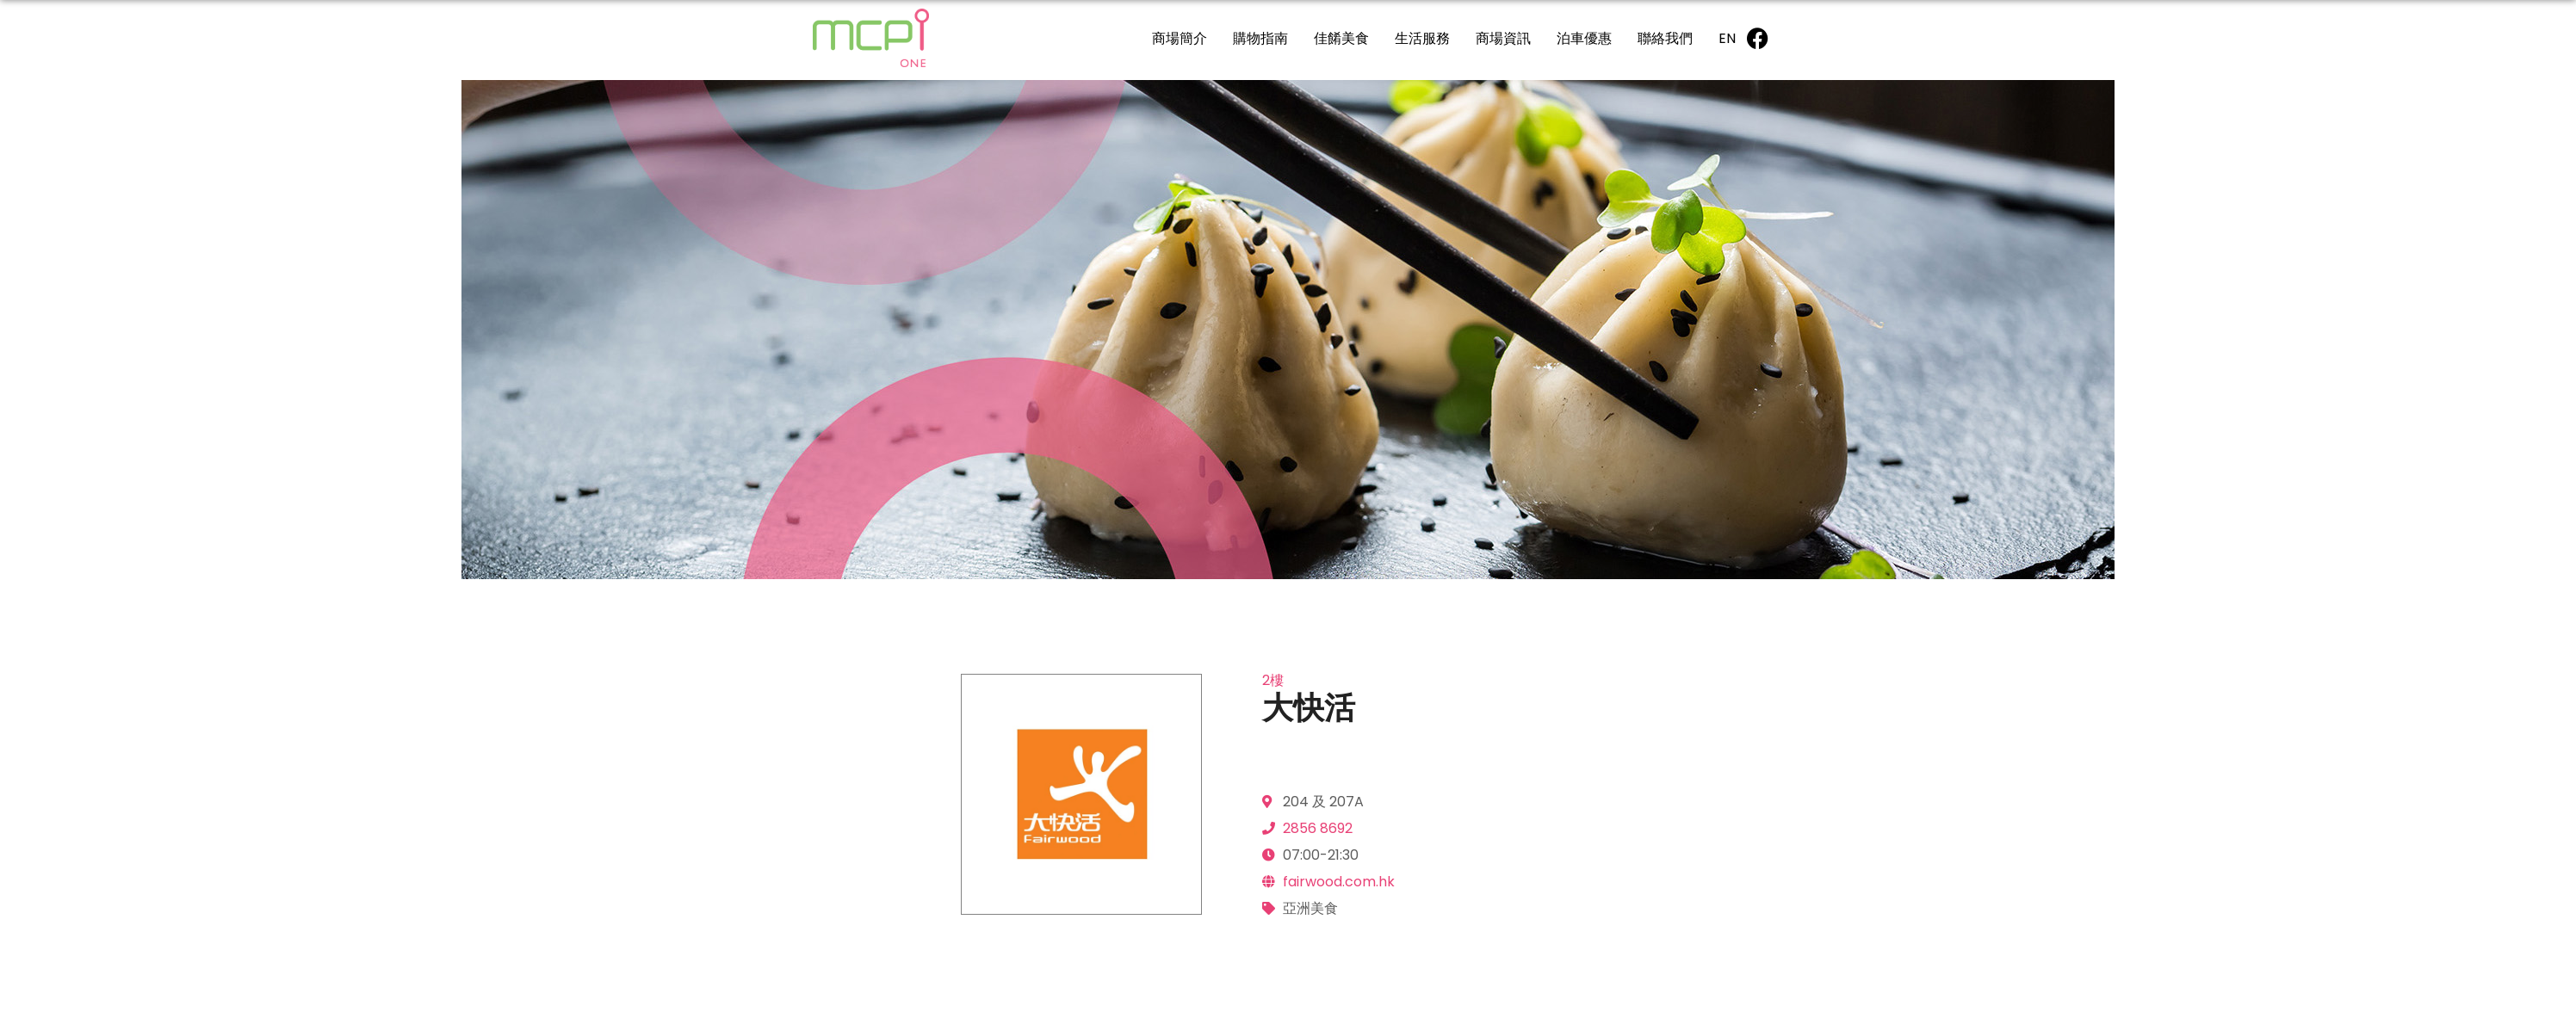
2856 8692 (1318, 828)
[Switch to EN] (1727, 38)
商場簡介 (1179, 38)
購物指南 (1260, 38)
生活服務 (1422, 38)
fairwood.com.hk (1339, 882)
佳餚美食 (1341, 38)
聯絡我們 (1665, 38)
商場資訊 (1503, 38)
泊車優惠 (1584, 38)
